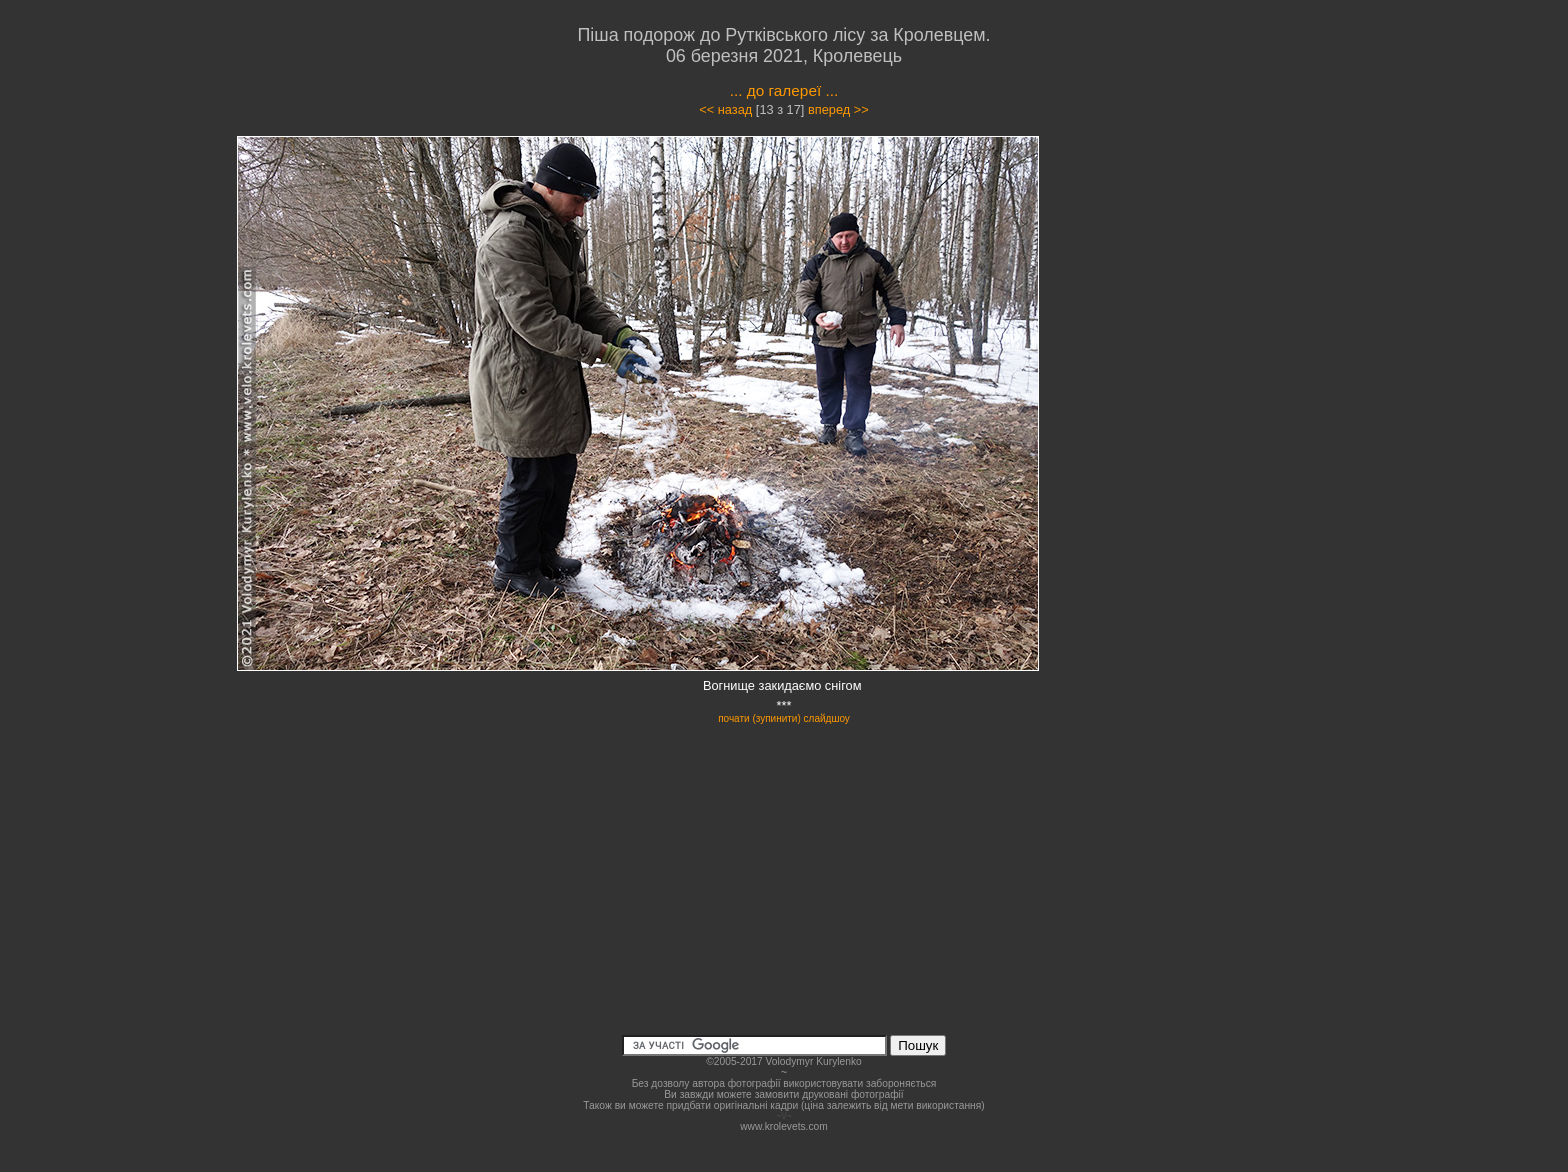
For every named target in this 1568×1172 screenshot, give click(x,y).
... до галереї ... (784, 90)
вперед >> (838, 109)
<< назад (725, 109)
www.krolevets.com (784, 1126)
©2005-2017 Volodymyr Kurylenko (783, 1061)
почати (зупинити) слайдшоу (784, 718)
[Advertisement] (1206, 314)
